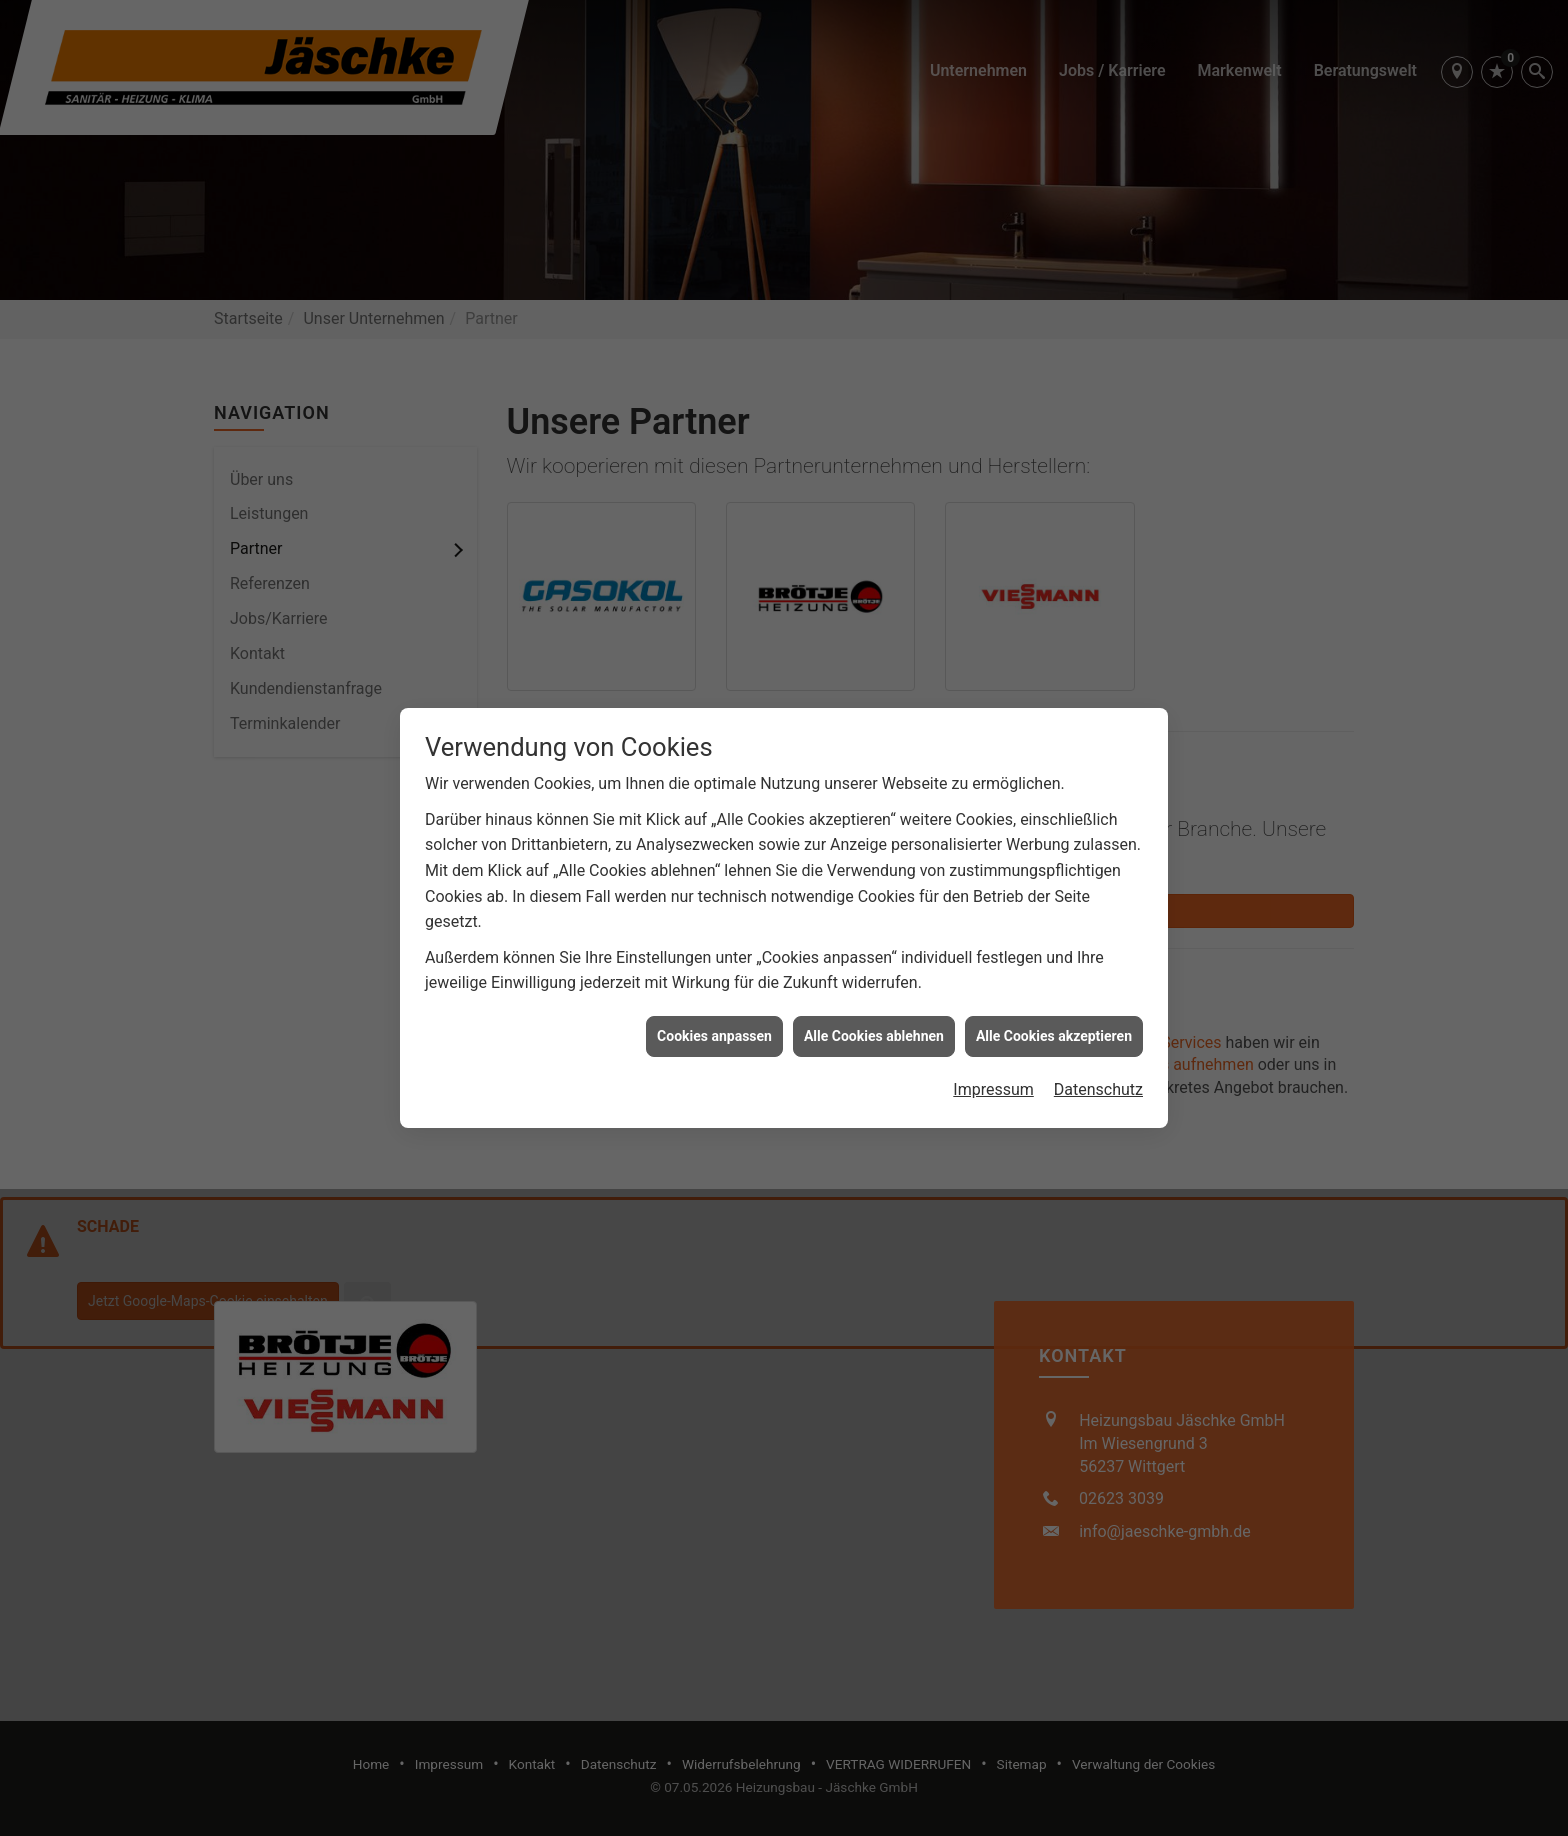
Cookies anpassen (714, 994)
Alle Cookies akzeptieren (1054, 994)
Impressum (993, 1048)
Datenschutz (1098, 1048)
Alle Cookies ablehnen (874, 994)
